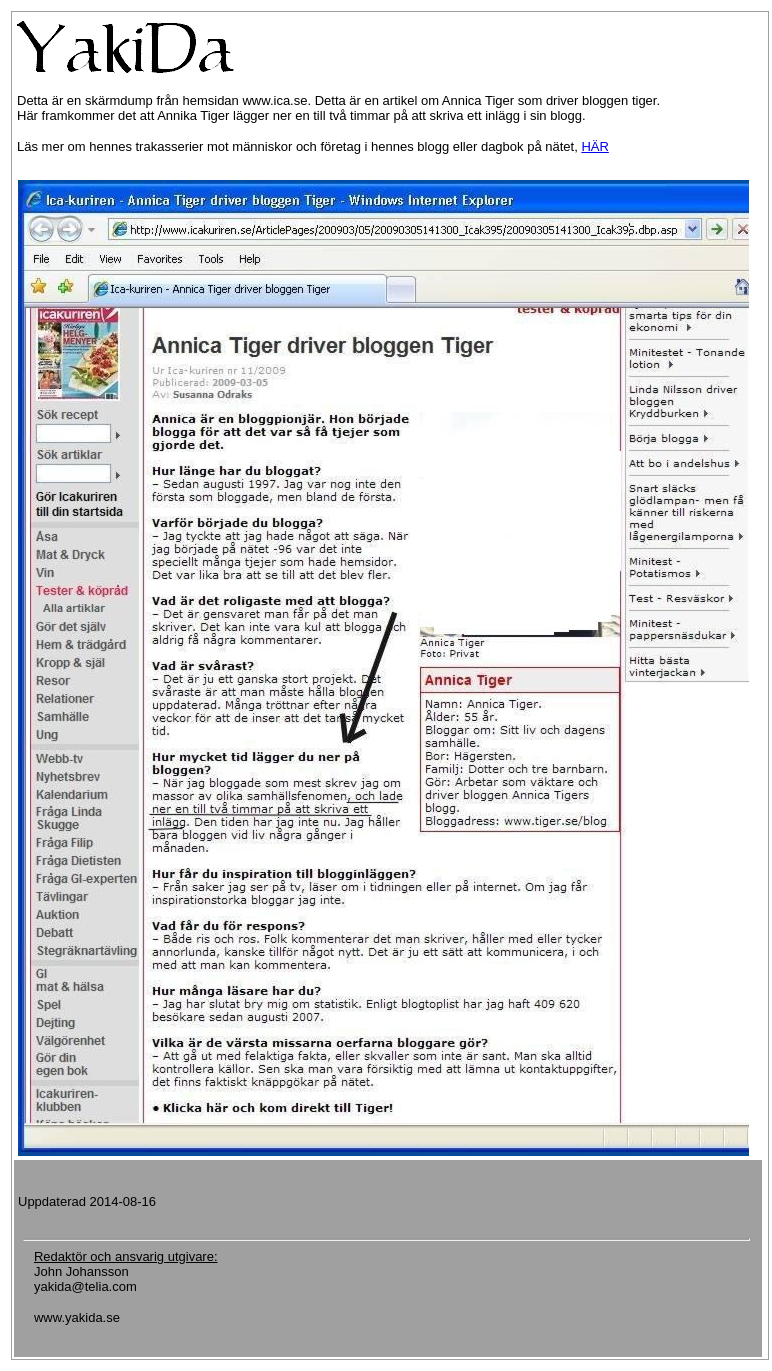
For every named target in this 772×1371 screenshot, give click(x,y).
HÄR (594, 146)
